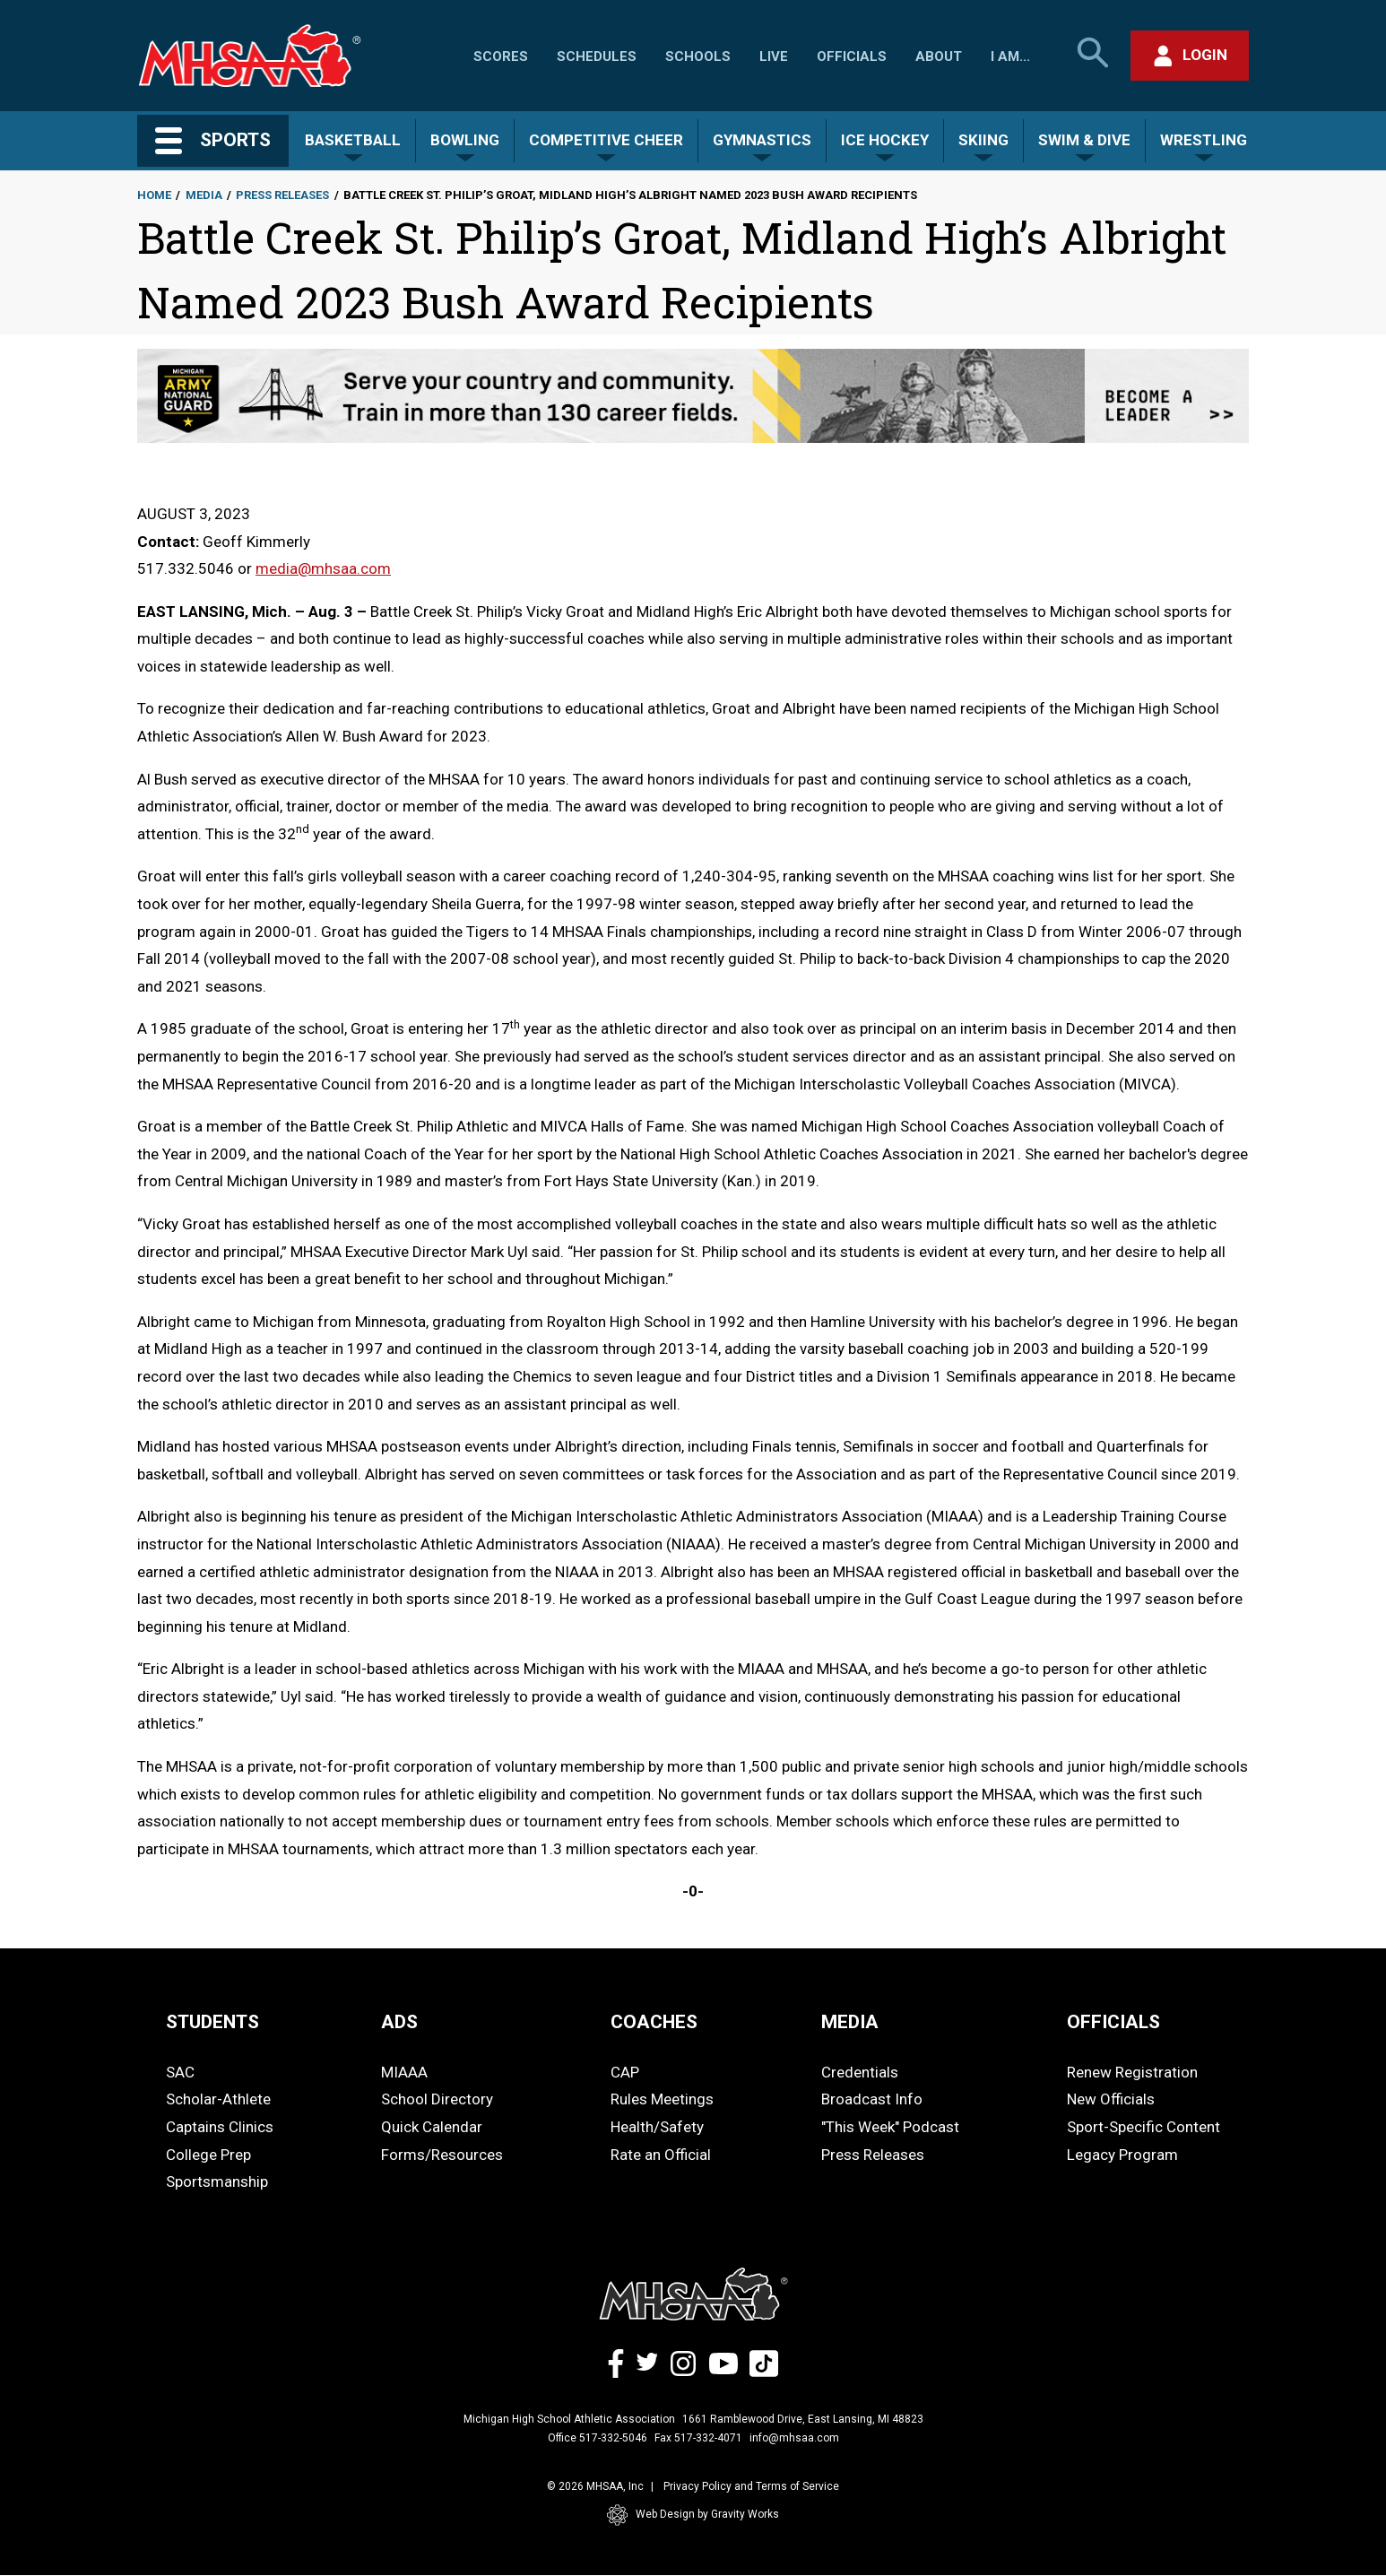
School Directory (437, 2099)
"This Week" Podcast (890, 2127)
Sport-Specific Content (1143, 2127)
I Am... (1010, 56)
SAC (180, 2072)
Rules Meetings (662, 2099)
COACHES (654, 2022)
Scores (500, 56)
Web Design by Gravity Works (693, 2515)
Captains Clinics (219, 2127)
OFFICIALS (1113, 2022)
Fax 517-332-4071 (698, 2438)
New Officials (1111, 2099)
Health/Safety (657, 2127)
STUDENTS (212, 2022)
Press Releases (282, 195)
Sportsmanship (217, 2181)
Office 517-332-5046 (597, 2438)
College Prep (208, 2155)
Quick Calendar (431, 2127)
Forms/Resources (442, 2155)
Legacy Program (1122, 2155)
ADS (399, 2022)
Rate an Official (661, 2155)
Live (773, 56)
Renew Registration (1132, 2072)
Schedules (597, 56)
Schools (698, 56)
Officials (852, 56)
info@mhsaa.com (794, 2438)
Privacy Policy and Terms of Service (751, 2486)
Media (204, 195)
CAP (625, 2072)
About (938, 56)
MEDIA (850, 2022)
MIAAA (404, 2072)
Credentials (859, 2072)
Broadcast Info (872, 2099)
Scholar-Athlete (218, 2099)
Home (154, 195)
